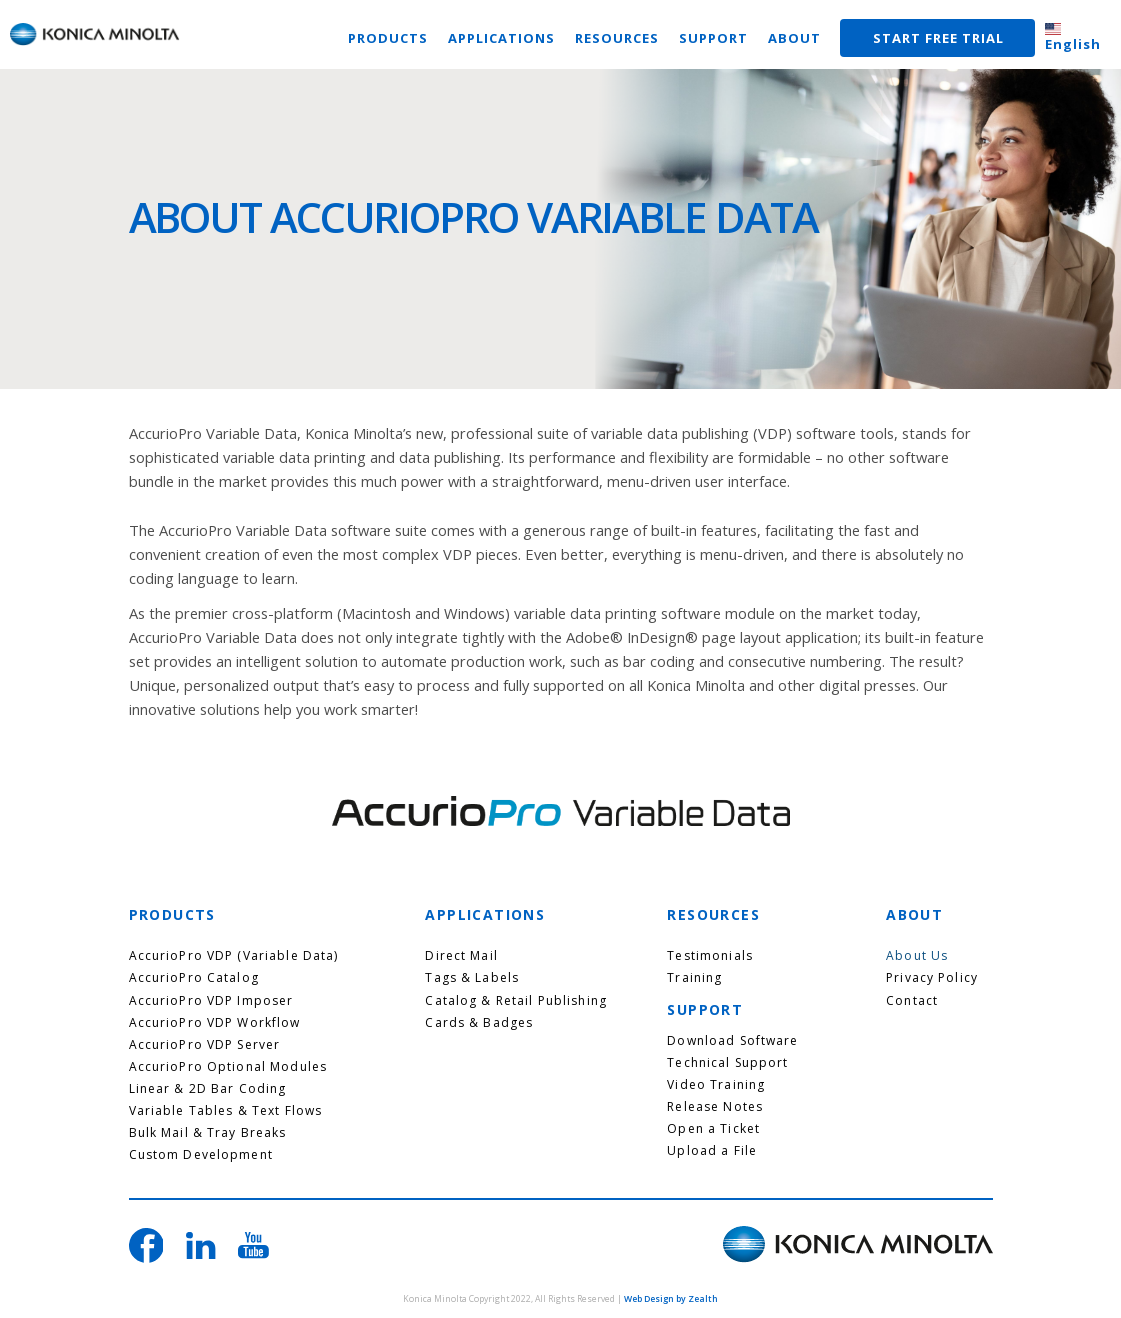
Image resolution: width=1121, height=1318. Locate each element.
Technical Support (727, 1063)
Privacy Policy (932, 978)
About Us (917, 956)
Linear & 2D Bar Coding (208, 1089)
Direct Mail (461, 956)
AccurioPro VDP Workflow (215, 1023)
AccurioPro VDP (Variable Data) (234, 956)
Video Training (716, 1085)
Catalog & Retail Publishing (516, 1001)
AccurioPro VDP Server (205, 1045)
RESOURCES (617, 38)
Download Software (732, 1041)
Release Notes (715, 1107)
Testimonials (710, 956)
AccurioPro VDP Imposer (211, 1001)
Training (694, 978)
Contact (912, 1001)
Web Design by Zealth (671, 1299)
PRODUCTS (388, 38)
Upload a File (712, 1151)
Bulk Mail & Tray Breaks (208, 1133)
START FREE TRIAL (938, 38)
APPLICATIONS (501, 38)
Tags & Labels (472, 978)
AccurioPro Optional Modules (228, 1067)
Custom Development (201, 1155)
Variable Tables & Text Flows (226, 1111)
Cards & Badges (479, 1023)
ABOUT (794, 38)
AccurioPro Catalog (194, 978)
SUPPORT (713, 38)
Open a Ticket (713, 1129)
